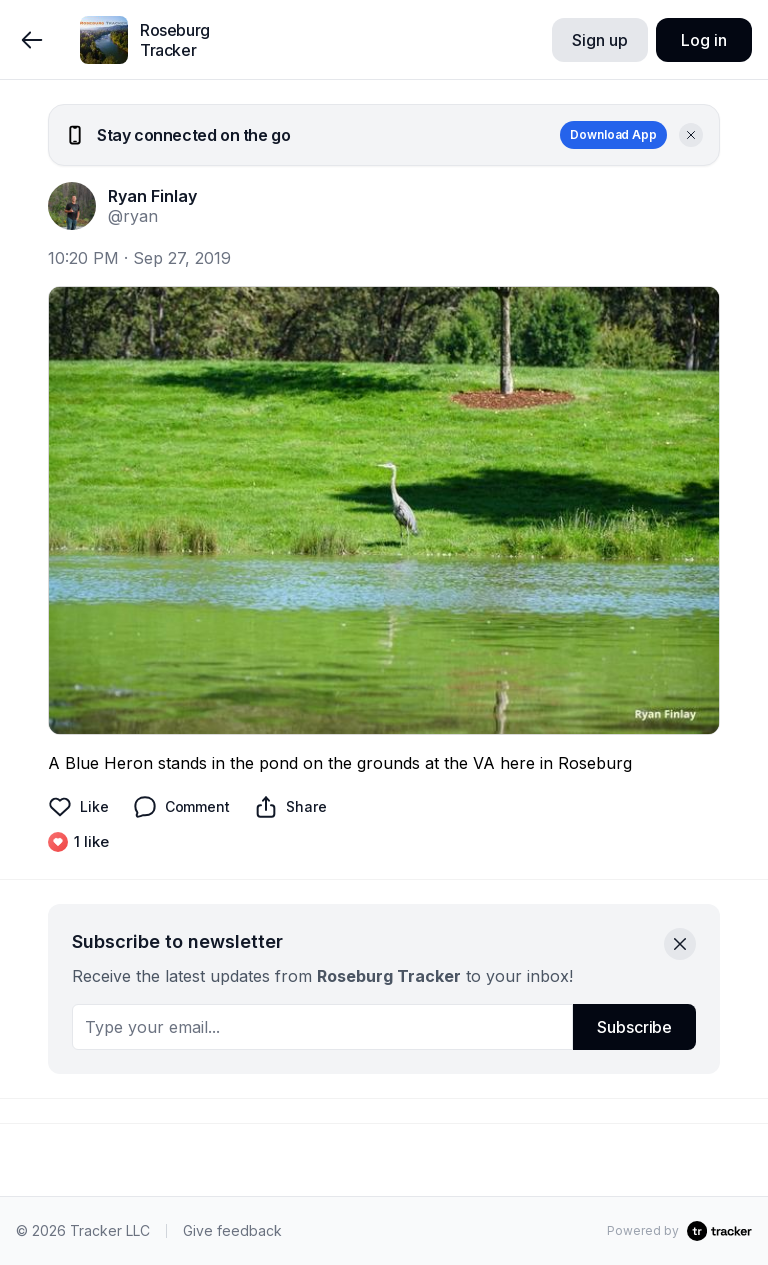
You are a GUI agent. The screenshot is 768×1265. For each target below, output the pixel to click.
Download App (613, 134)
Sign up (599, 40)
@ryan (133, 216)
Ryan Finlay (152, 196)
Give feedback (232, 1230)
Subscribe (634, 1027)
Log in (703, 40)
